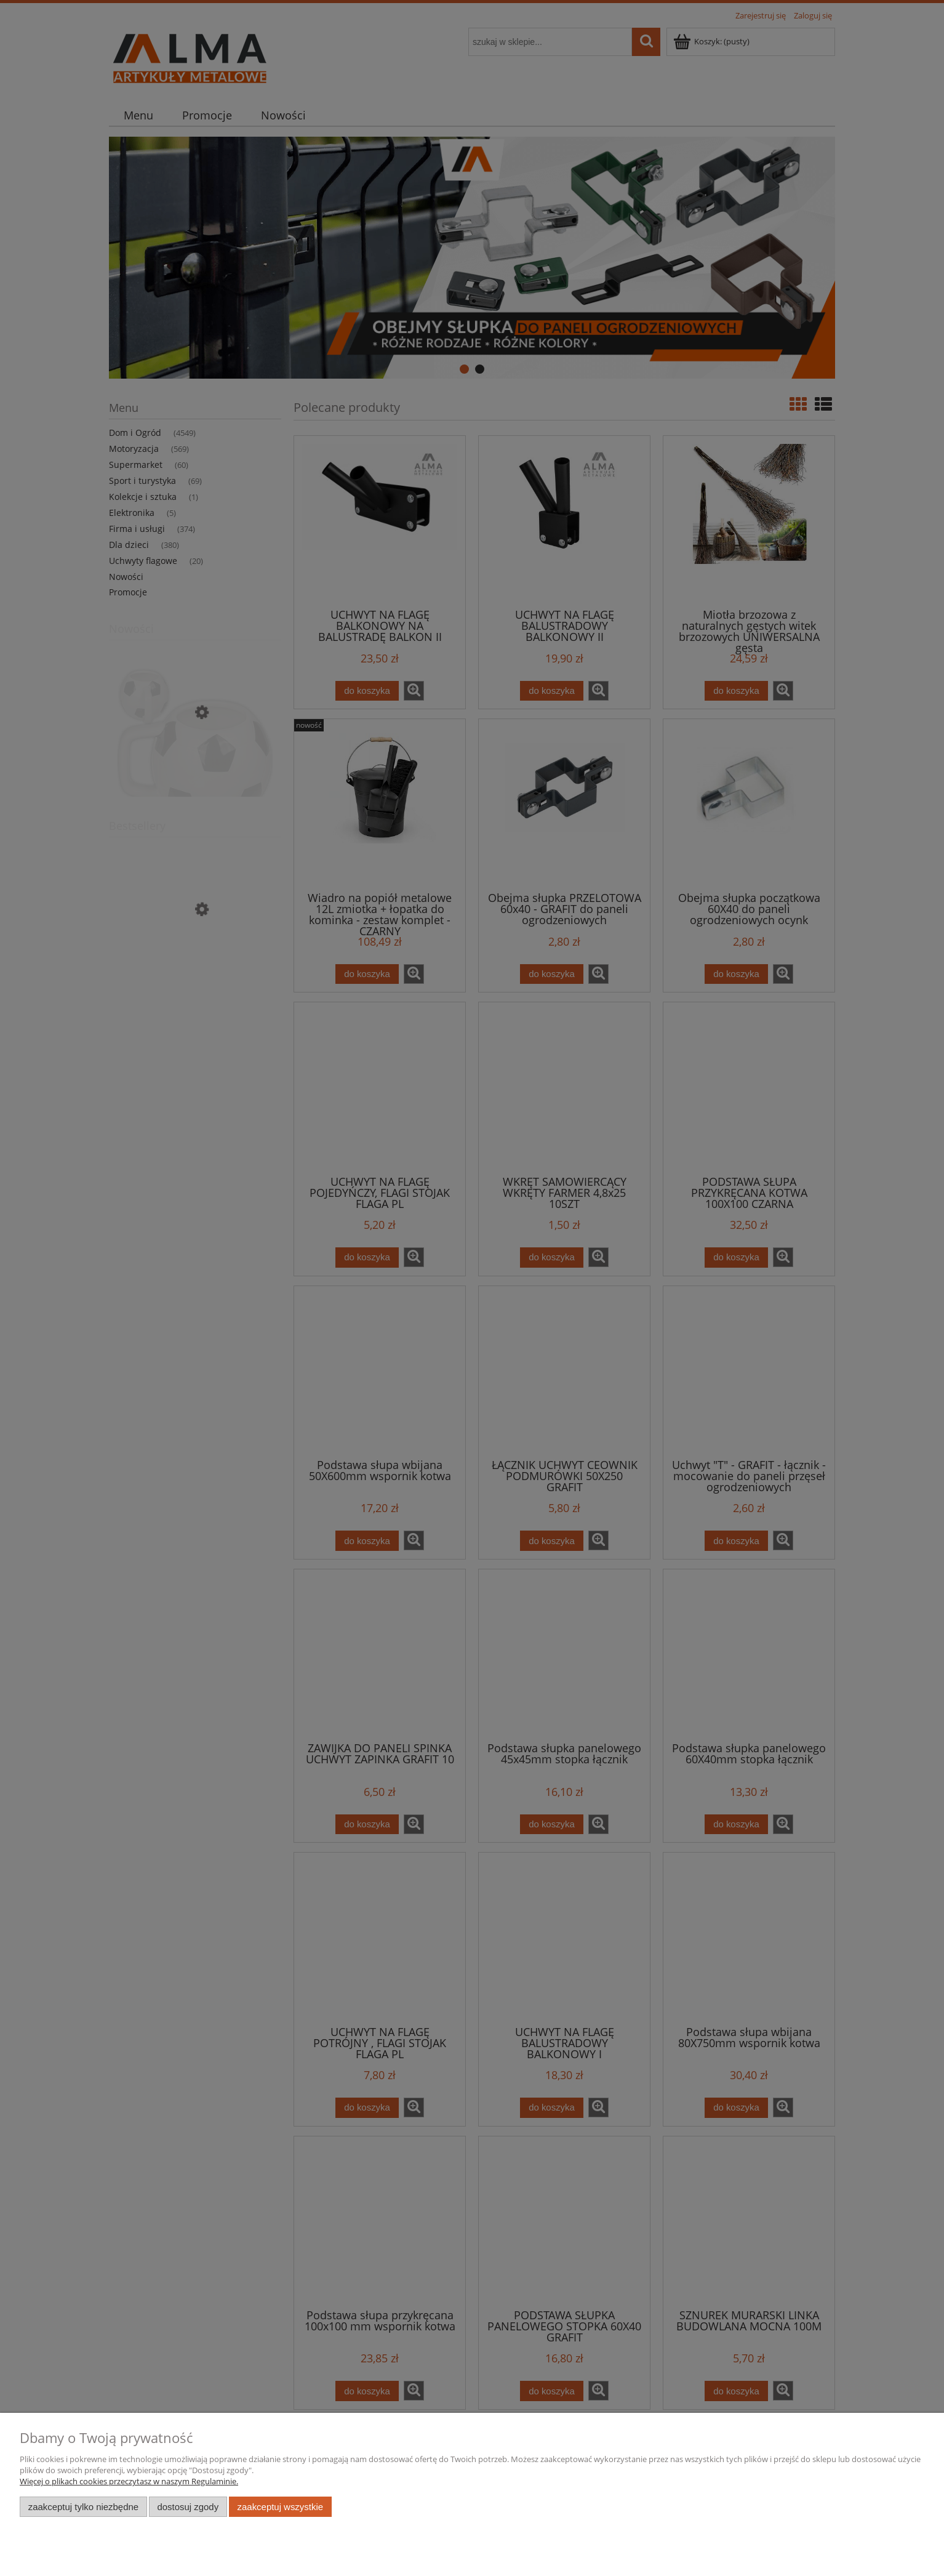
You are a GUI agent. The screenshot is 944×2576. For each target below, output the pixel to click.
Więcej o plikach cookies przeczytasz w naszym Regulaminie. (129, 2481)
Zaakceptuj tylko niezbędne (83, 2507)
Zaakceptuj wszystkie (280, 2507)
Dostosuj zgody (187, 2507)
